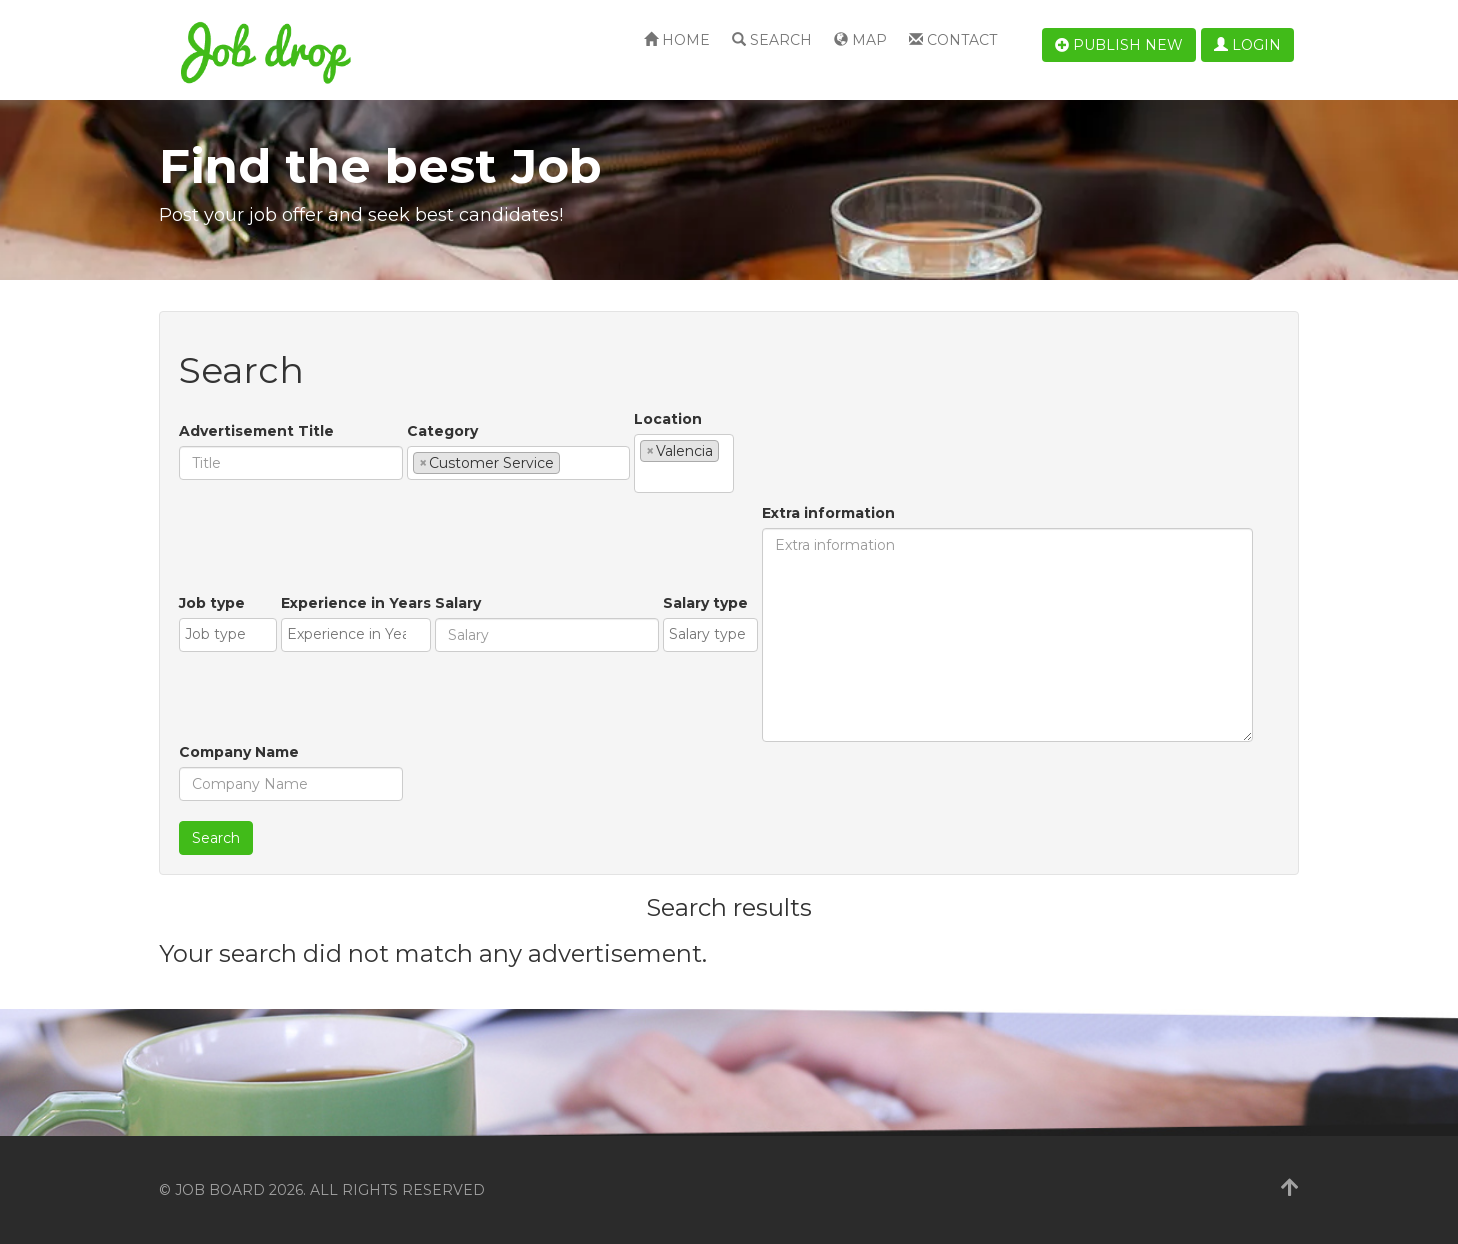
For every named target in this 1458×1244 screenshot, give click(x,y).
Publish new (1119, 45)
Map (860, 40)
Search (772, 40)
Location (668, 419)
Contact (953, 40)
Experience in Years (356, 603)
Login (1247, 45)
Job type (212, 603)
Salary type (705, 603)
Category (442, 431)
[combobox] (518, 463)
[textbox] (570, 462)
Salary (458, 603)
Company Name (239, 752)
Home (677, 40)
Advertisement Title (256, 431)
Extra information (828, 513)
